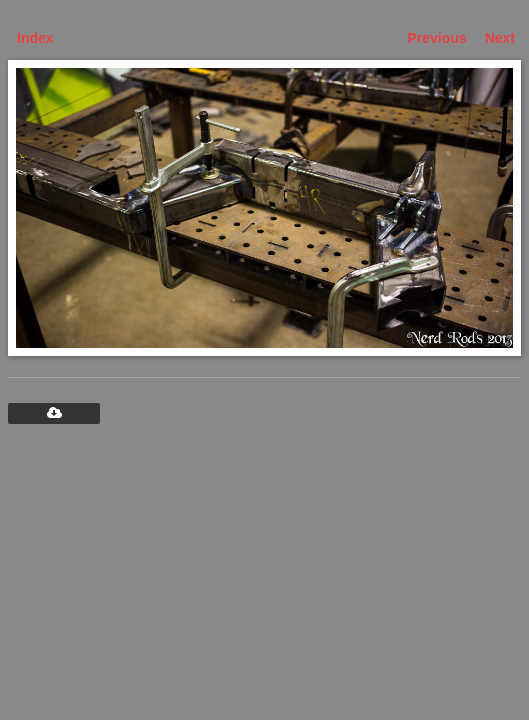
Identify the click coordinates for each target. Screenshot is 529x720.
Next (500, 38)
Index (35, 38)
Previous (437, 38)
